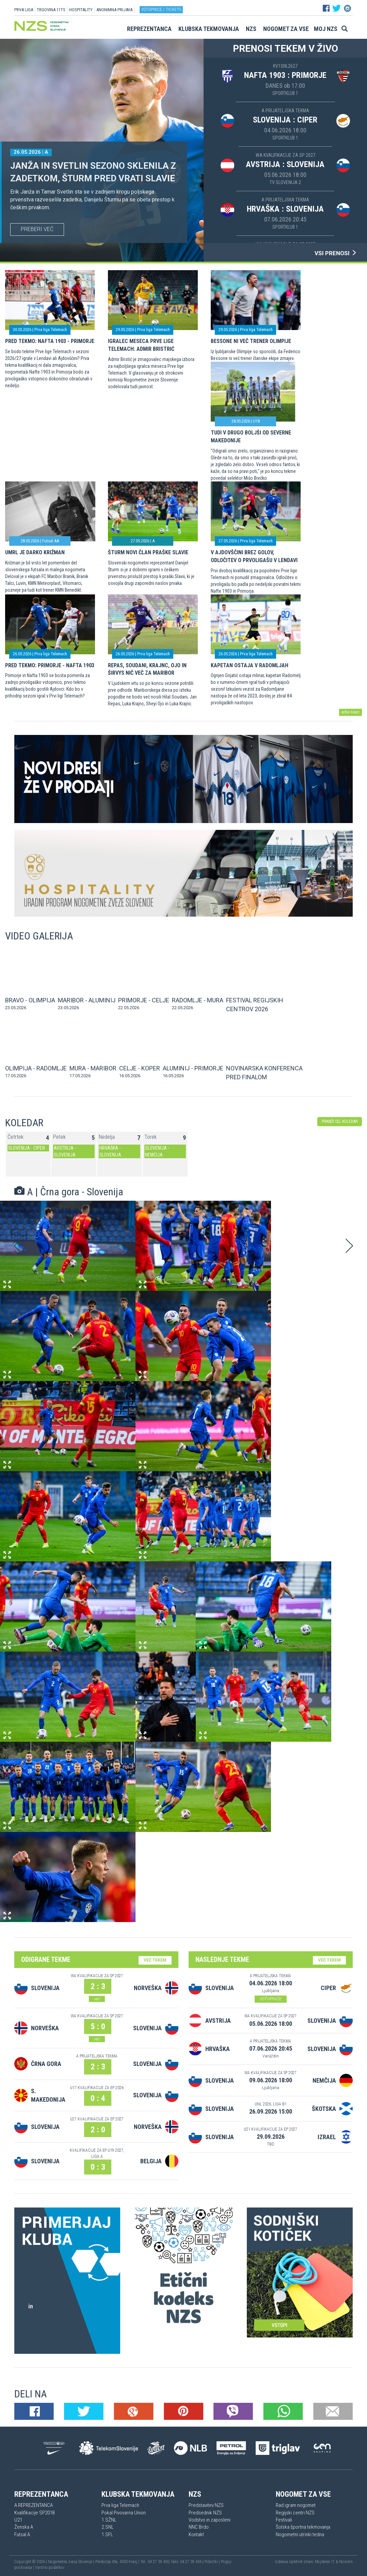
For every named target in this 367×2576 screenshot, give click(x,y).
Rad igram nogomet (296, 2505)
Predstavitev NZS (206, 2505)
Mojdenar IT (325, 2561)
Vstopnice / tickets (161, 9)
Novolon (346, 2561)
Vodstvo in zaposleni (209, 2520)
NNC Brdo (199, 2527)
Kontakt (196, 2534)
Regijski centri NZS (295, 2513)
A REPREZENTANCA (33, 2505)
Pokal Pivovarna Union (123, 2513)
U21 (18, 2520)
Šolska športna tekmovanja (303, 2527)
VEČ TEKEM (155, 1960)
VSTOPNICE (271, 1999)
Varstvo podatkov (49, 2567)
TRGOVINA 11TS (51, 9)
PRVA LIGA (23, 9)
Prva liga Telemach (120, 2505)
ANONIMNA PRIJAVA (114, 9)
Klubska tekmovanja (208, 28)
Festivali (284, 2520)
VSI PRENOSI (336, 253)
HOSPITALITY (81, 9)
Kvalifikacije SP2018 (34, 2513)
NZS (251, 28)
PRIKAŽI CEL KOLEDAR (339, 1121)
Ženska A (23, 2527)
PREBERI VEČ (37, 229)
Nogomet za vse (286, 28)
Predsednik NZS (205, 2513)
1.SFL (107, 2534)
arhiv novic (350, 712)
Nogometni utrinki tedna (300, 2534)
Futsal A (22, 2534)
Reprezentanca (149, 28)
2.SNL (107, 2527)
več (97, 1999)
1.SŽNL (108, 2520)
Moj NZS (325, 28)
